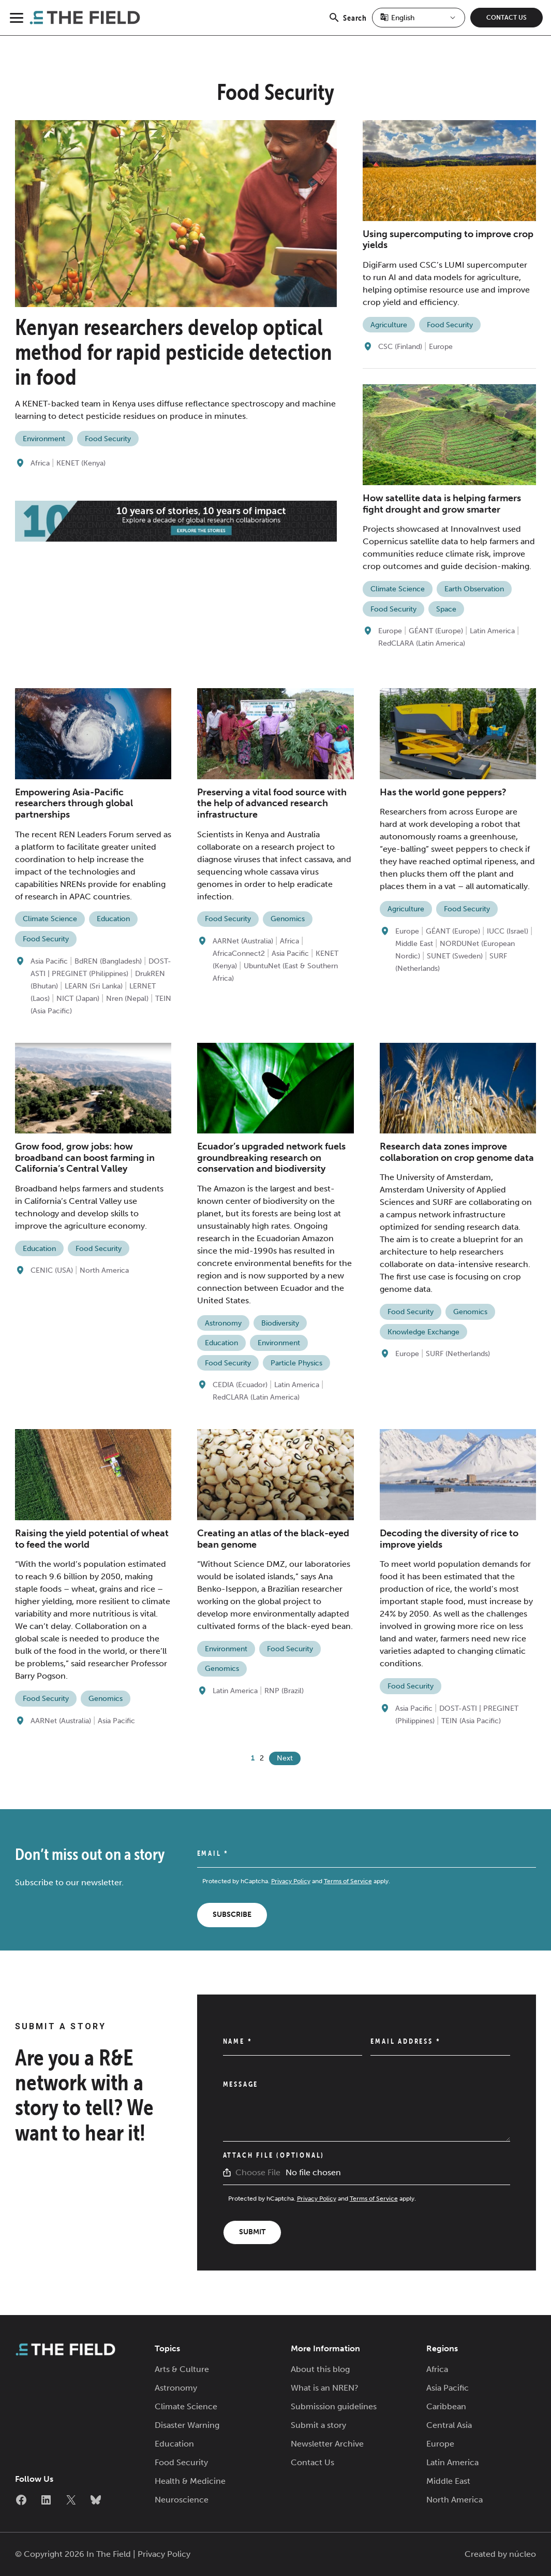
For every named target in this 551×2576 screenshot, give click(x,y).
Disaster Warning (187, 2425)
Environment (44, 438)
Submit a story (318, 2425)
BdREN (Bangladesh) (108, 961)
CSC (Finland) (400, 346)
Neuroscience (182, 2500)
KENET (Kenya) (81, 463)
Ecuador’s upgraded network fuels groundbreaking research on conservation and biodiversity (271, 1157)
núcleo (522, 2554)
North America (104, 1270)
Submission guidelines (334, 2406)
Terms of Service (348, 1881)
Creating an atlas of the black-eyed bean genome (273, 1538)
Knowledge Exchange (423, 1332)
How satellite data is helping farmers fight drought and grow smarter (442, 503)
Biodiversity (280, 1323)
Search (347, 23)
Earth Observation (474, 589)
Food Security (108, 438)
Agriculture (388, 325)
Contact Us (506, 17)
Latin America (492, 631)
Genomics (288, 918)
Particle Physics (296, 1363)
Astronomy (223, 1323)
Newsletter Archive (327, 2444)
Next (285, 1758)
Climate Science (397, 589)
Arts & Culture (182, 2369)
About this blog (320, 2369)
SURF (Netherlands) (458, 1353)
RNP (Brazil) (284, 1690)
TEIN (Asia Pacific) (471, 1720)
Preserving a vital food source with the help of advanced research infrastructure (272, 803)
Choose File (257, 2172)
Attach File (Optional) (274, 2155)
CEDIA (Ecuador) (240, 1384)
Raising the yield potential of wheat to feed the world (92, 1538)
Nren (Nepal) (127, 998)
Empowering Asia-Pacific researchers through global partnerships (74, 803)
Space (446, 609)
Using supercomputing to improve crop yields (448, 239)
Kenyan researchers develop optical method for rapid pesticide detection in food (173, 352)
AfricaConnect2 (239, 953)
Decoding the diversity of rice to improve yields (449, 1538)
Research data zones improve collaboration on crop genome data (457, 1152)
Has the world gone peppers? (443, 792)
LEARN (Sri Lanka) (94, 986)
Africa (40, 463)
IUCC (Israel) (507, 931)
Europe (441, 346)
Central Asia (449, 2425)
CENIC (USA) (52, 1270)
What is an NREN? (325, 2388)
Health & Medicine (190, 2481)
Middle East (414, 943)
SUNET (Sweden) (455, 956)
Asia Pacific (49, 961)
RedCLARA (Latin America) (421, 643)
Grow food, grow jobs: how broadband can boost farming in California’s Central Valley (85, 1157)
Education (113, 918)
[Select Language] (418, 17)
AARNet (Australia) (243, 941)
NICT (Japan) (77, 998)
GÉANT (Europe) (436, 631)
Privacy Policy (290, 1881)
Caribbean (446, 2406)
